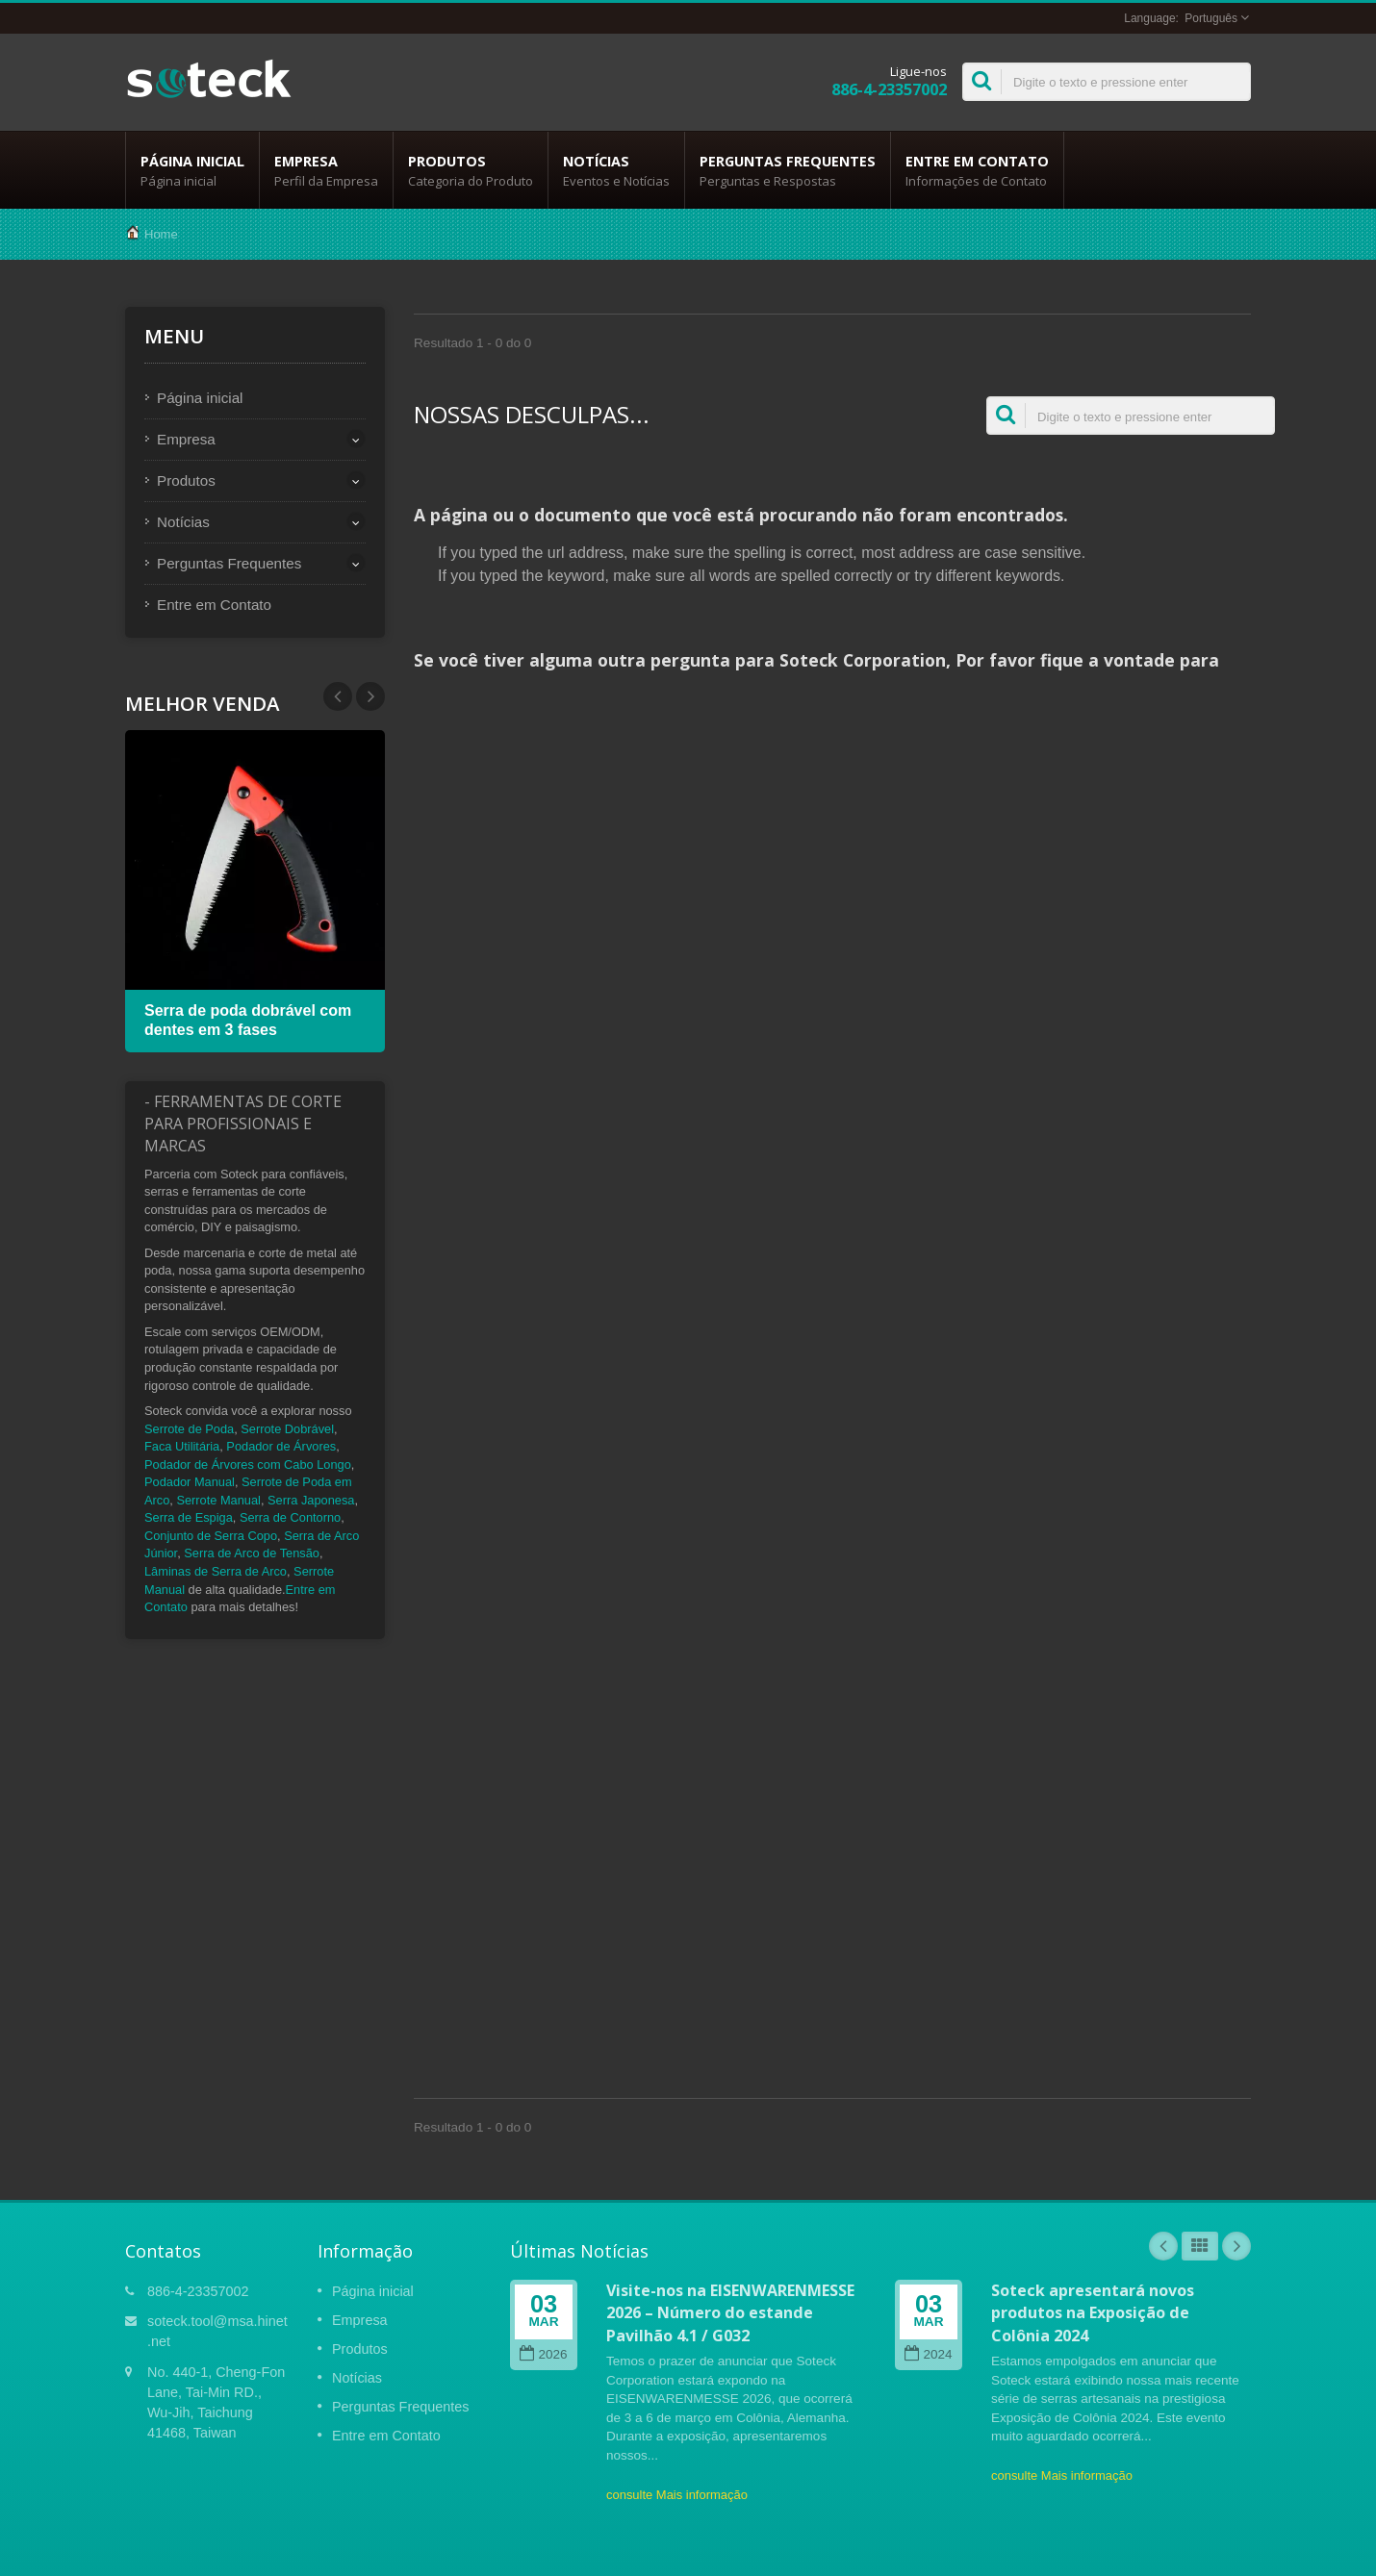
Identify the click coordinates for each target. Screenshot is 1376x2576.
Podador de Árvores (281, 1446)
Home (161, 234)
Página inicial (192, 170)
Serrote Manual (218, 1500)
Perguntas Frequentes (787, 170)
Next (337, 696)
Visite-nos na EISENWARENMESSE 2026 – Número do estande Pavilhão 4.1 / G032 (730, 2313)
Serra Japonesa (311, 1500)
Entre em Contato (977, 170)
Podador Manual (189, 1482)
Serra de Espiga (188, 1517)
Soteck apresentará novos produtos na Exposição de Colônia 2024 (1092, 2313)
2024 (928, 2354)
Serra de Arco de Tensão (251, 1553)
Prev (370, 696)
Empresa (326, 170)
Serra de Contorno (290, 1517)
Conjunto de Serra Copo (210, 1535)
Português (1211, 18)
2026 (543, 2354)
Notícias (616, 170)
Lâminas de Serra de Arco (215, 1571)
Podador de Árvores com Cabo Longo (247, 1464)
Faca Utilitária (181, 1446)
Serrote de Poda (189, 1429)
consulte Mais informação (677, 2495)
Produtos (471, 170)
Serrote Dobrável (287, 1429)
